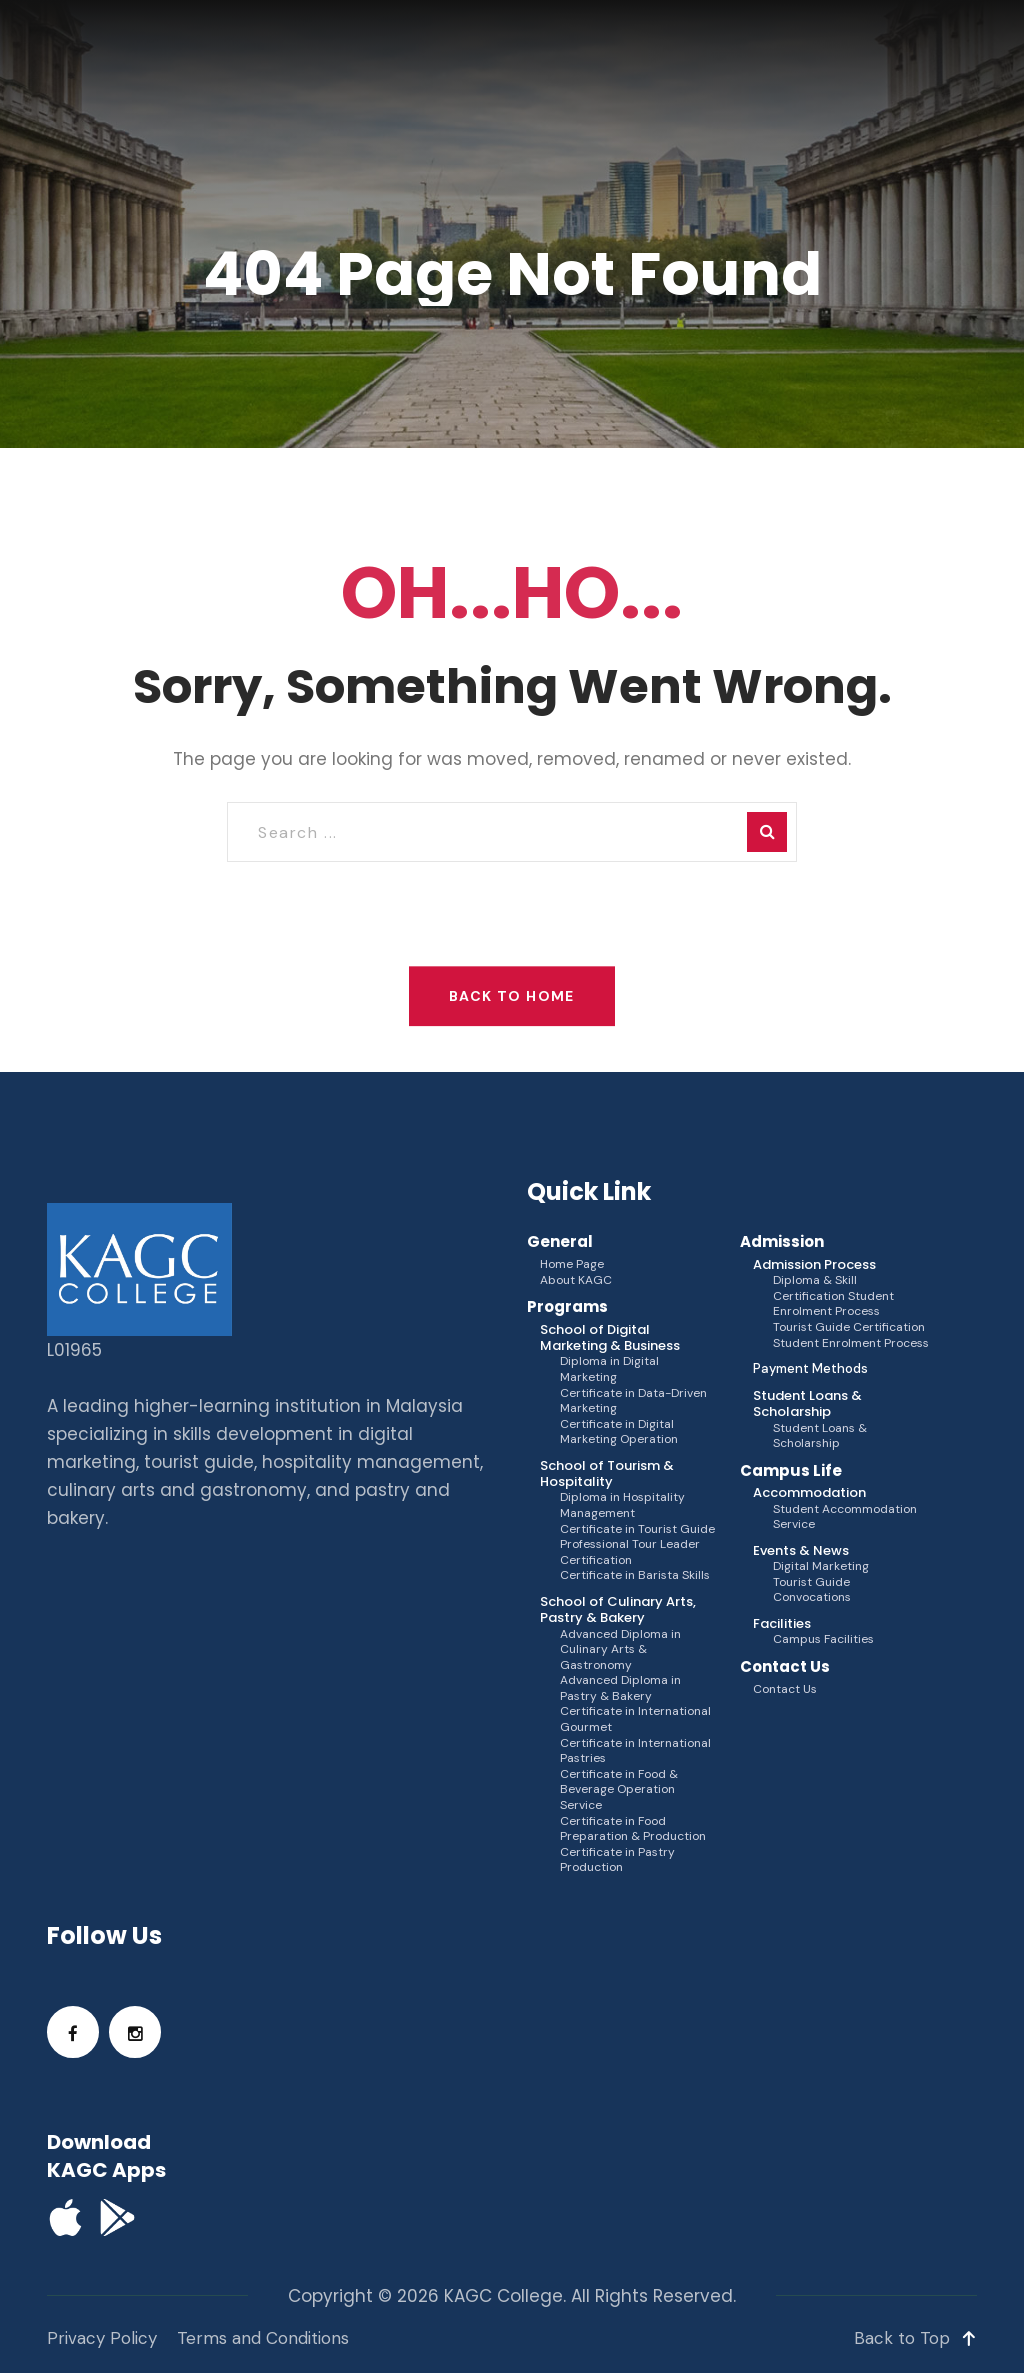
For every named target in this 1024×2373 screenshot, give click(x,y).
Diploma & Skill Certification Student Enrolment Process (833, 1296)
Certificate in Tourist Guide (637, 1529)
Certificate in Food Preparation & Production (633, 1829)
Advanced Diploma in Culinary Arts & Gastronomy (620, 1650)
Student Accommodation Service (845, 1517)
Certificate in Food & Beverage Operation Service (619, 1790)
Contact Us (785, 1689)
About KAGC (576, 1280)
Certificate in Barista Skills (635, 1575)
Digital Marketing (821, 1566)
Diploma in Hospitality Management (622, 1505)
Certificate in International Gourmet (635, 1719)
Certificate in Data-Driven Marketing (633, 1401)
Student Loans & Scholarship (820, 1436)
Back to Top (915, 2338)
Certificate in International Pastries (635, 1751)
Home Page (572, 1264)
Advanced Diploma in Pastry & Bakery (620, 1688)
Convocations (812, 1597)
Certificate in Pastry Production (617, 1860)
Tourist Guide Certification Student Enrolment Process (851, 1335)
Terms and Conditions (263, 2338)
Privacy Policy (102, 2338)
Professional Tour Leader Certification (630, 1552)
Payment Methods (810, 1369)
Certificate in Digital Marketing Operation (619, 1432)
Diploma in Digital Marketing (609, 1369)
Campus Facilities (823, 1639)
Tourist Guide (811, 1582)
